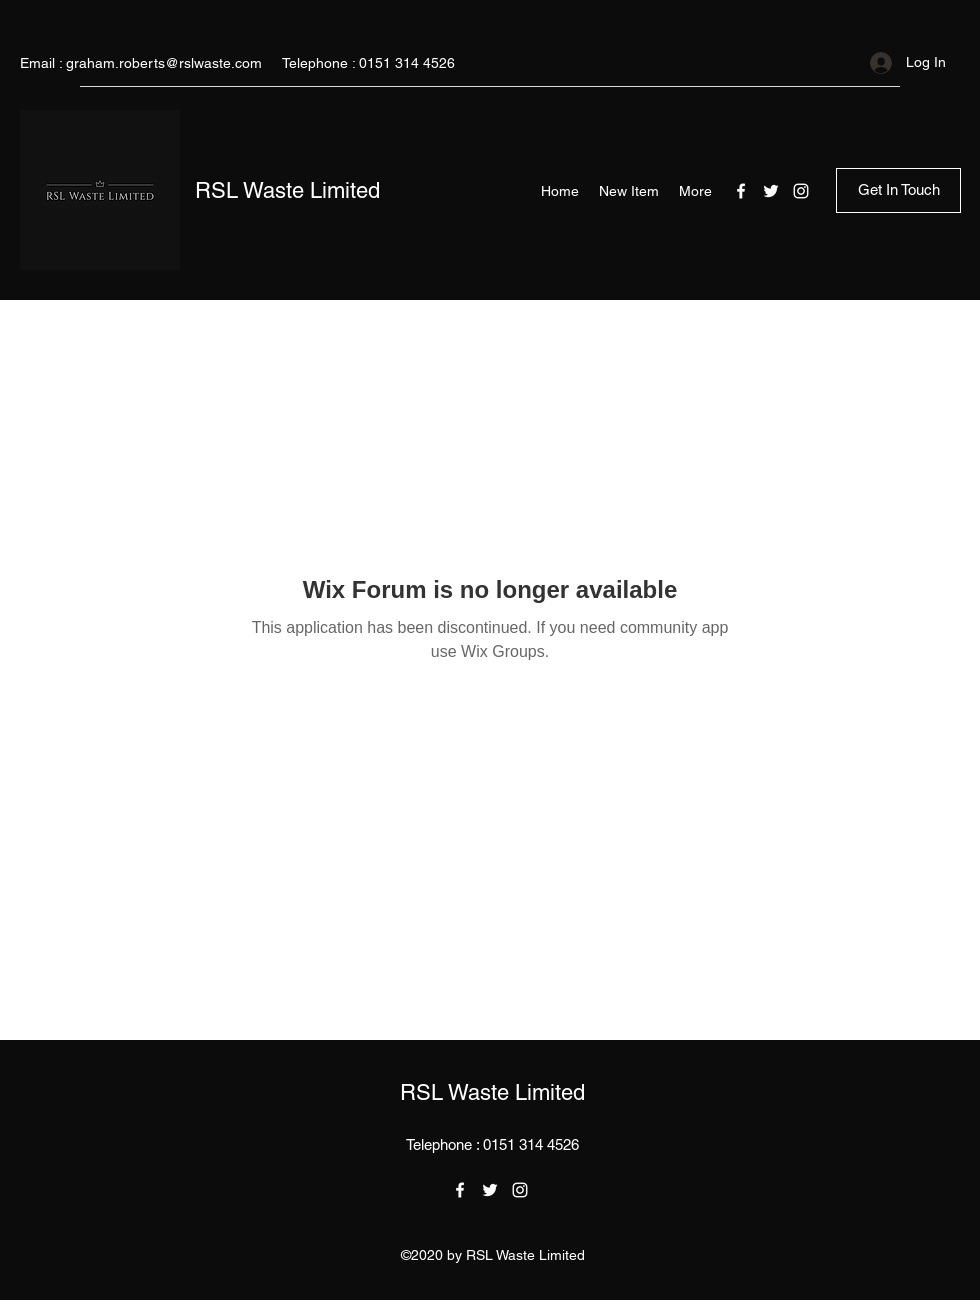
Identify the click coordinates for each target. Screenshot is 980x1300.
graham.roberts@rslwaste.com (164, 63)
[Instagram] (801, 191)
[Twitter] (771, 191)
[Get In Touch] (898, 190)
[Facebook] (741, 191)
